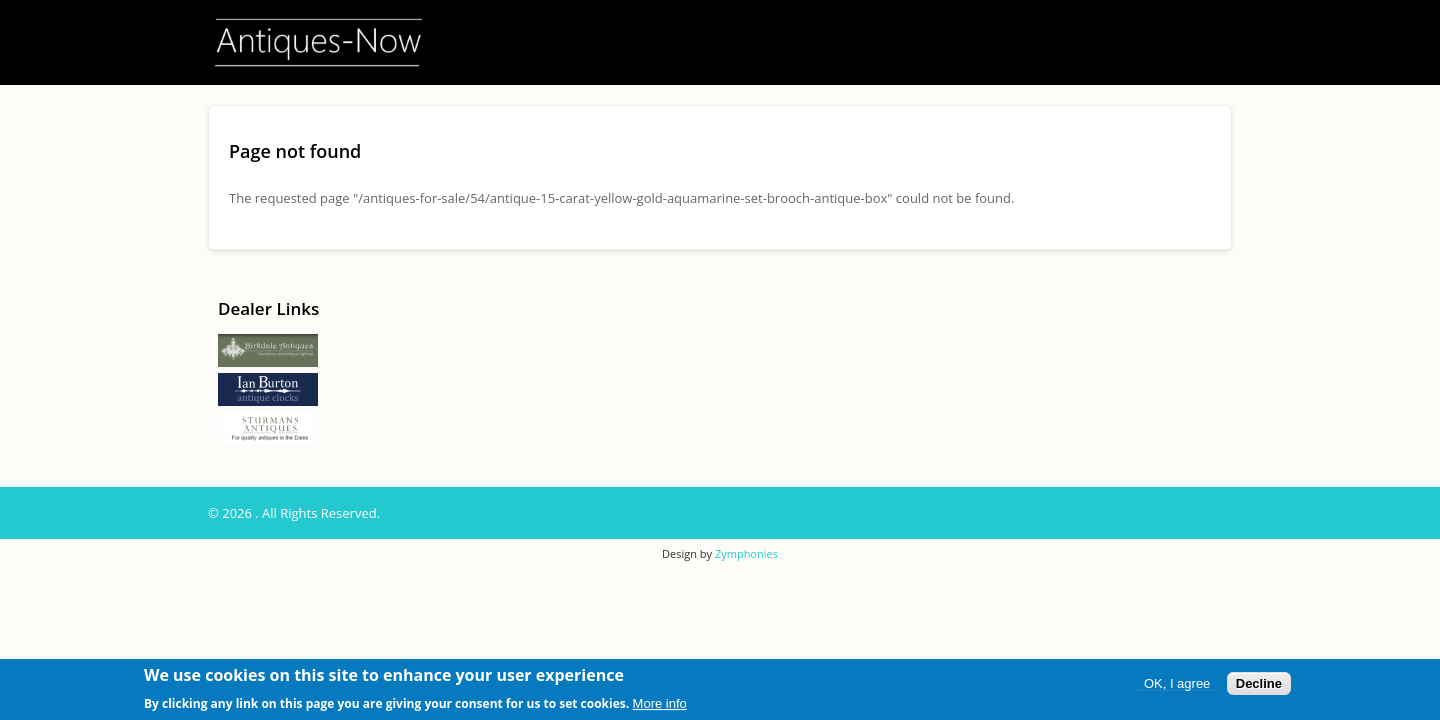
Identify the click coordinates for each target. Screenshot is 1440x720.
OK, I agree (1177, 684)
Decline (1259, 684)
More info (660, 703)
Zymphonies (746, 553)
